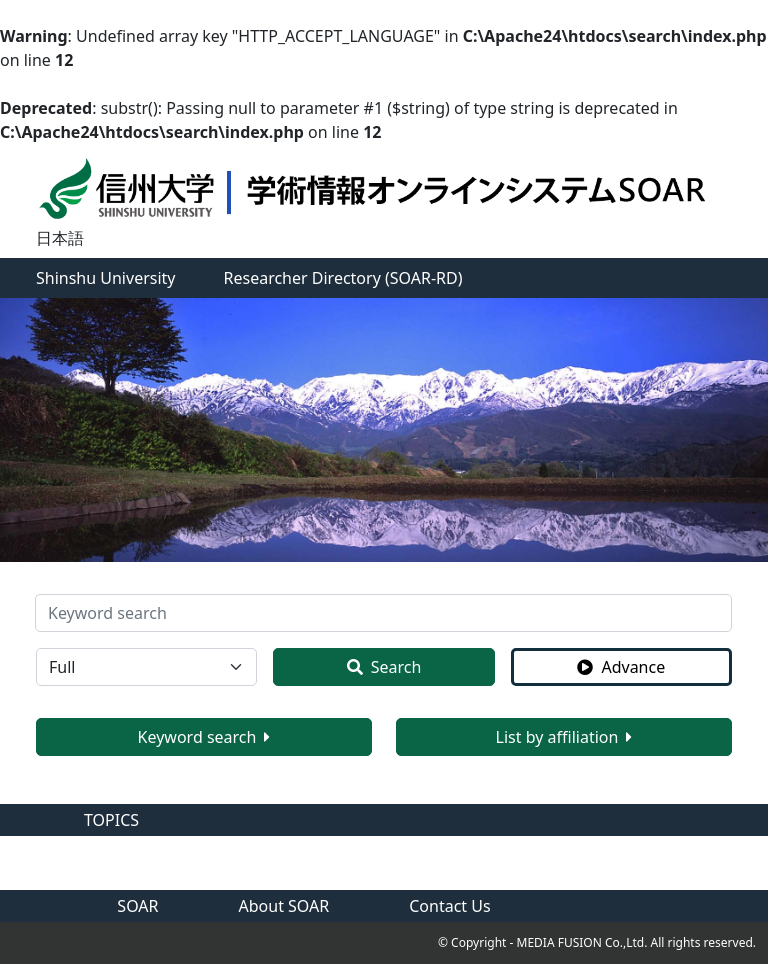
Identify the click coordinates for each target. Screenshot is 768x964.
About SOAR (284, 906)
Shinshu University (106, 278)
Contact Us (449, 906)
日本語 (60, 238)
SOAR (137, 906)
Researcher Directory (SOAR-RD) (343, 278)
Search (384, 667)
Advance (621, 667)
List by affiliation (564, 737)
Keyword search (204, 737)
